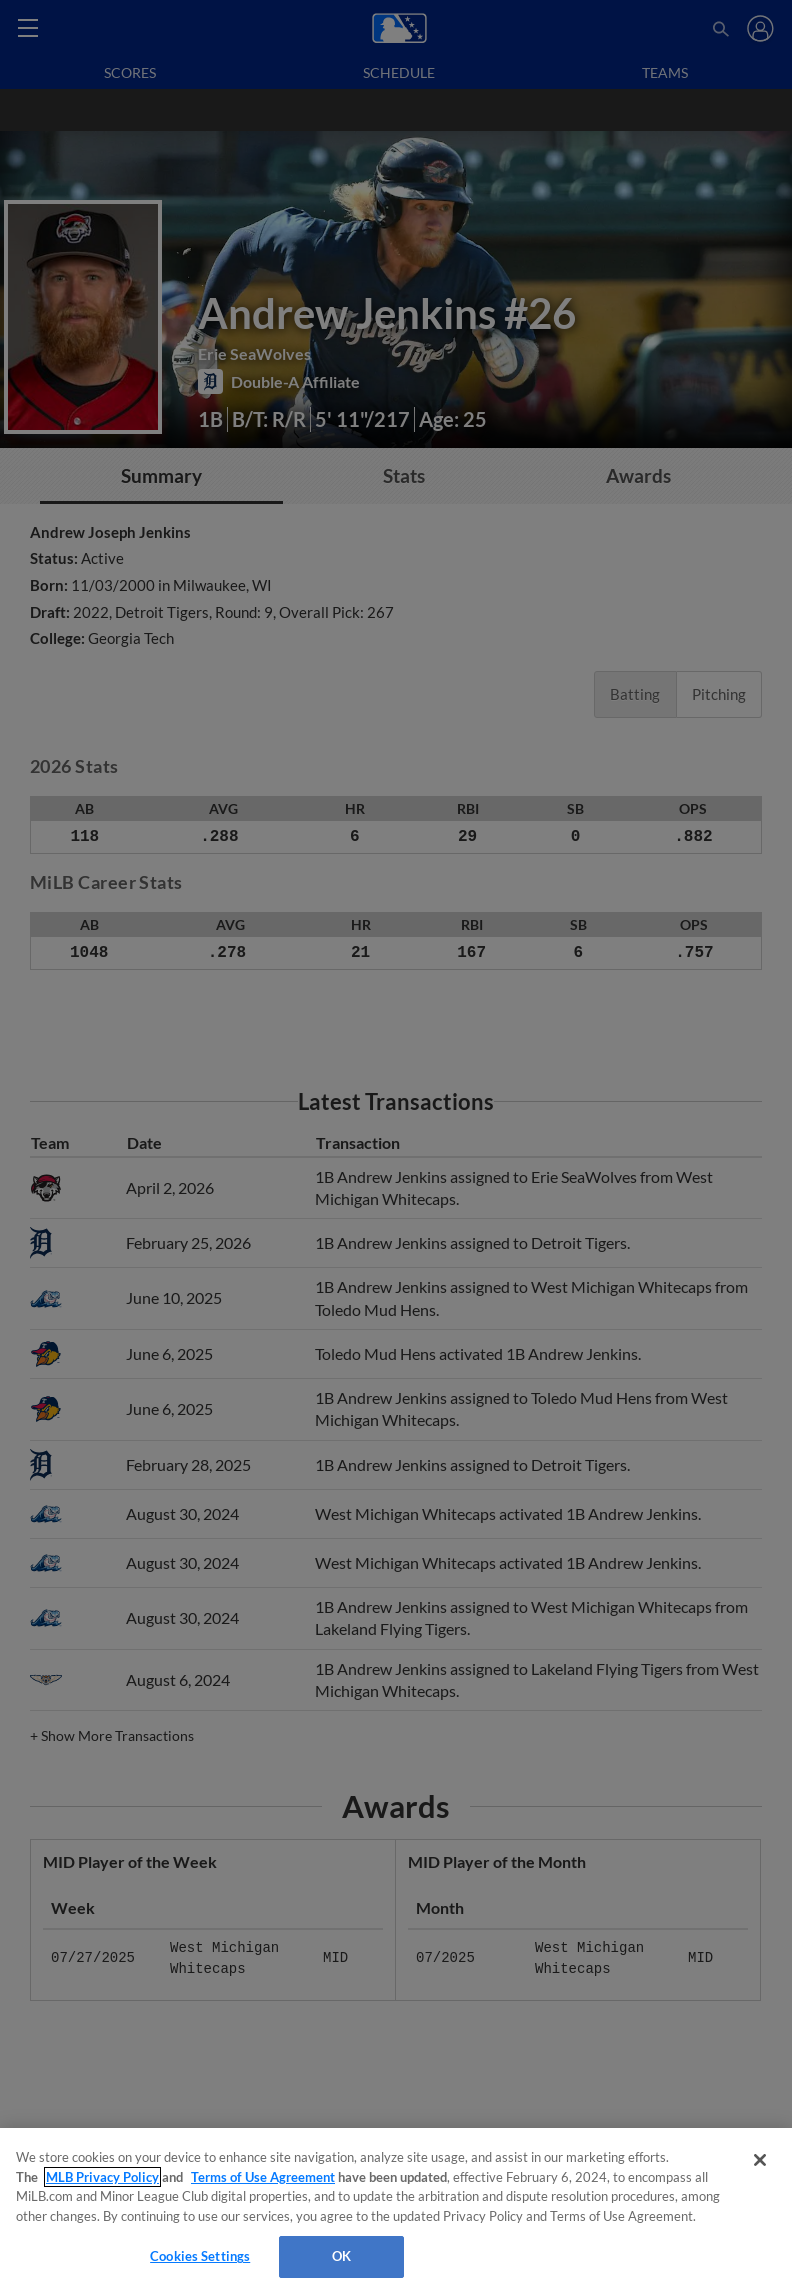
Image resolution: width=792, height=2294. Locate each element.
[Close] (760, 2160)
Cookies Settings (200, 2256)
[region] (396, 2211)
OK (341, 2256)
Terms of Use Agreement (263, 2177)
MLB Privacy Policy (102, 2177)
